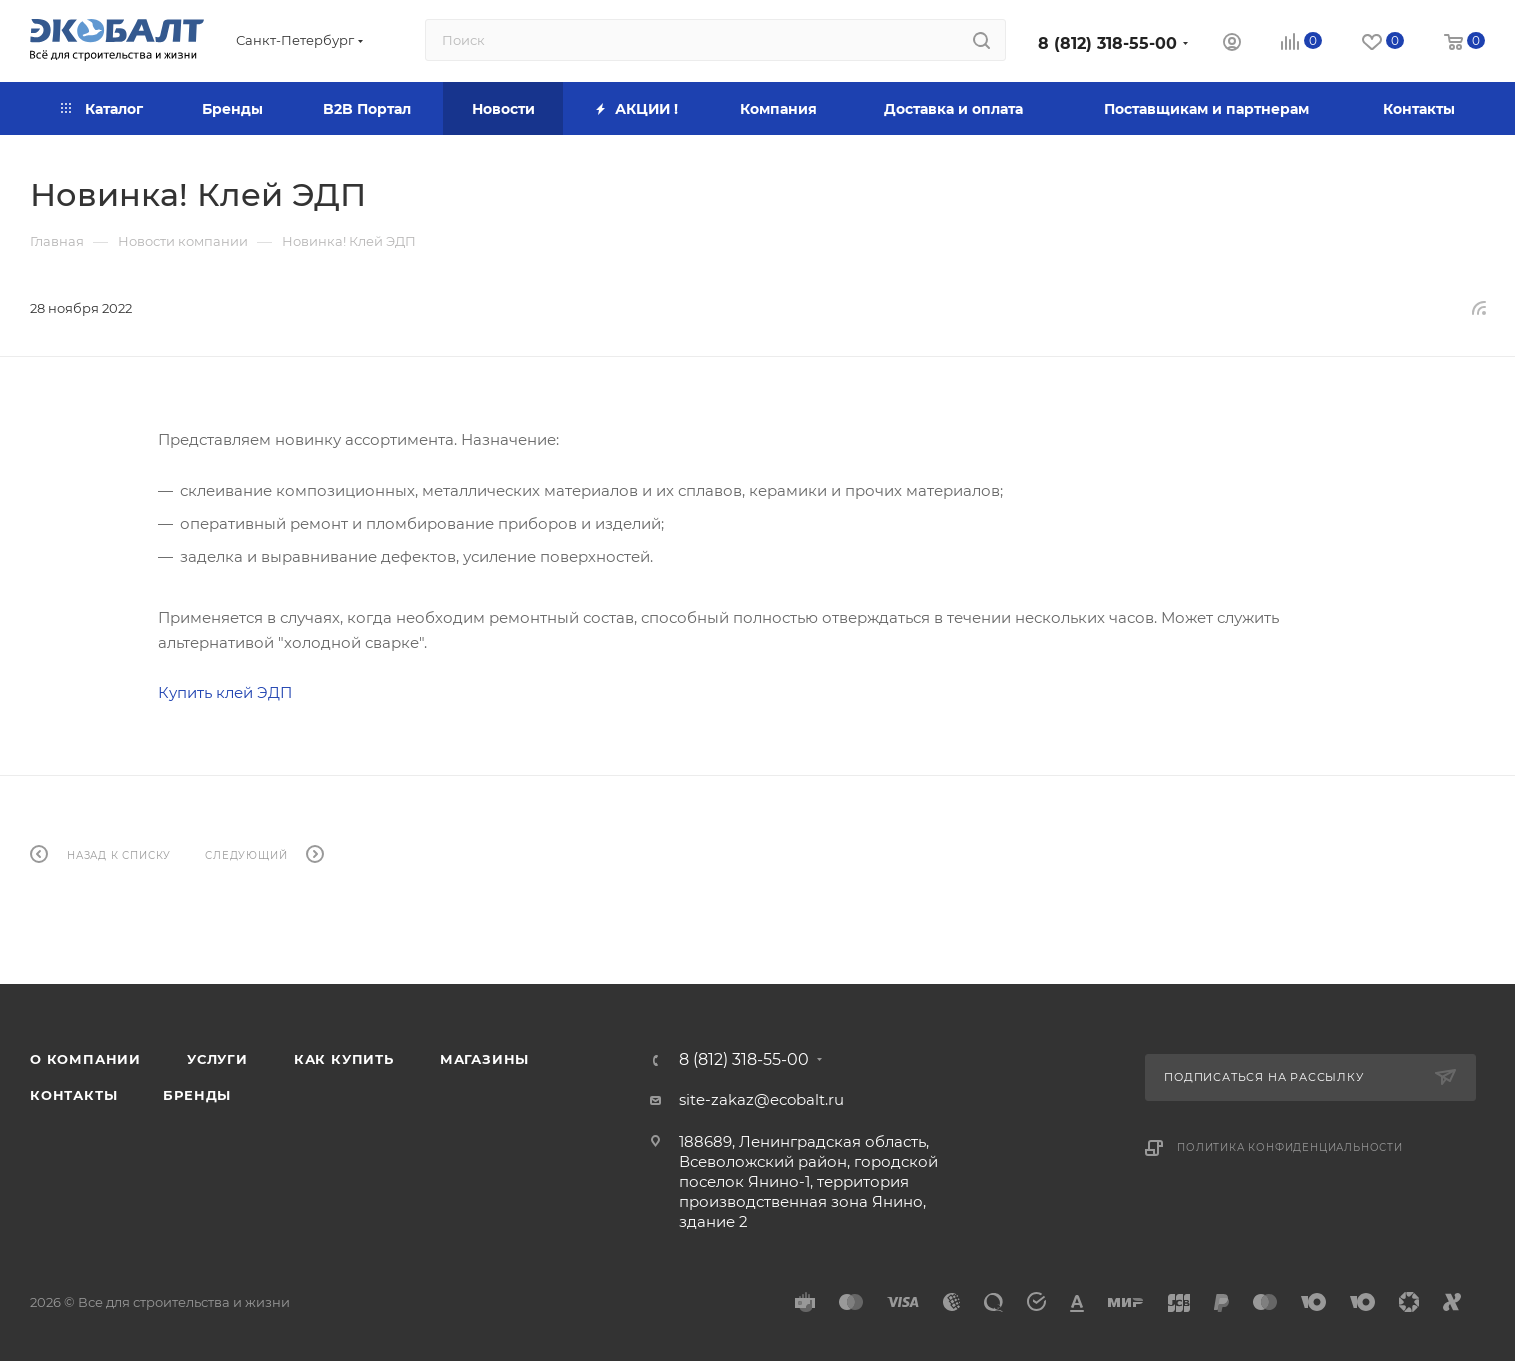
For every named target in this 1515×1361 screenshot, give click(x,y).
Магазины (484, 1059)
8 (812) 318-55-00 (1107, 43)
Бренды (197, 1095)
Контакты (73, 1095)
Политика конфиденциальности (1290, 1147)
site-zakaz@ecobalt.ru (761, 1099)
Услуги (217, 1059)
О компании (85, 1059)
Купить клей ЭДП (225, 692)
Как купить (344, 1059)
